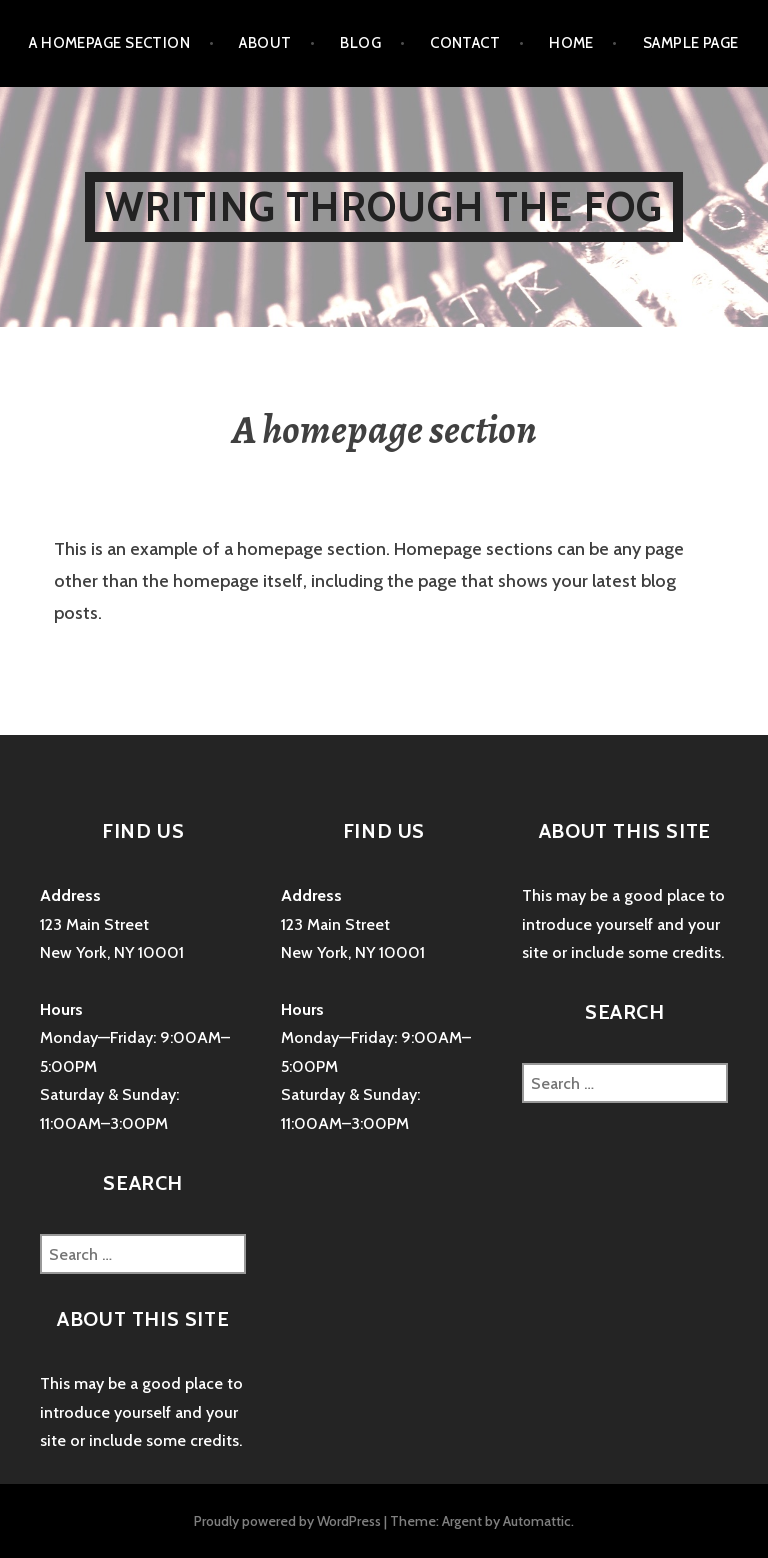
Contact (465, 43)
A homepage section (109, 43)
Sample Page (691, 43)
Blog (360, 43)
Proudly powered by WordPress (287, 1521)
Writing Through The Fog (384, 206)
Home (571, 43)
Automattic (537, 1521)
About (265, 43)
